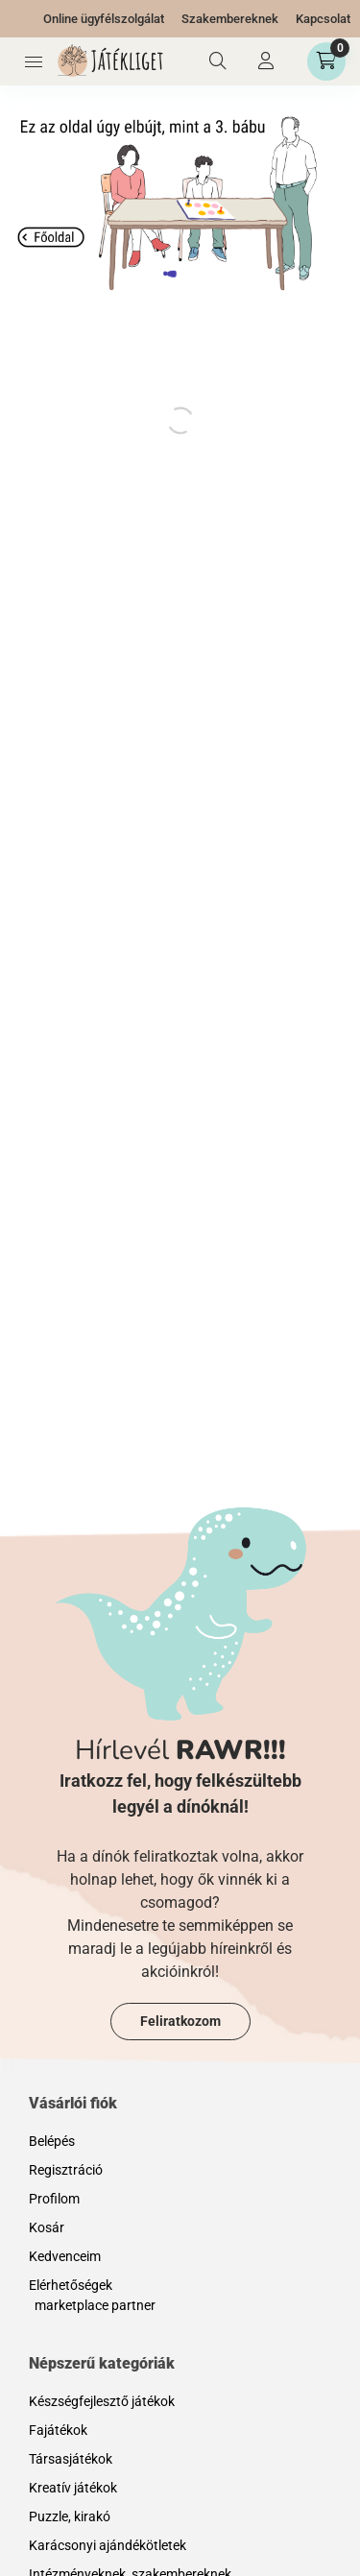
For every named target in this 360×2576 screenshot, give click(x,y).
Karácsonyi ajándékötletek (107, 2545)
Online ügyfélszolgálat (103, 19)
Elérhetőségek (70, 2285)
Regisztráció (66, 2170)
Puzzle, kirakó (69, 2516)
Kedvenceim (65, 2256)
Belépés (52, 2141)
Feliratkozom (180, 2021)
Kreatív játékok (73, 2487)
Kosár (46, 2227)
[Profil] (266, 61)
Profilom (54, 2198)
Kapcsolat (323, 19)
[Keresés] (218, 61)
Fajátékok (58, 2430)
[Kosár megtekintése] (326, 61)
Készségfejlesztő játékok (102, 2401)
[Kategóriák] (33, 61)
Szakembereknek (229, 19)
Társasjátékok (70, 2459)
